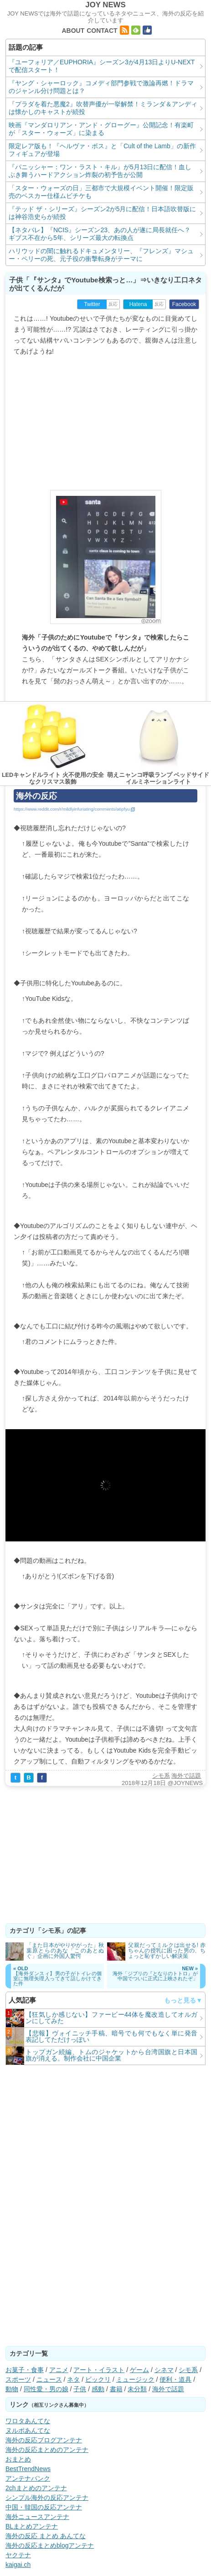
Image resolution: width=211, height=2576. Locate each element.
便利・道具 (175, 2379)
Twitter (92, 304)
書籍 (116, 2389)
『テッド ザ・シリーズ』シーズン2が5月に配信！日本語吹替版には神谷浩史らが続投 (102, 213)
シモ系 (161, 1775)
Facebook (184, 304)
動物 (11, 2389)
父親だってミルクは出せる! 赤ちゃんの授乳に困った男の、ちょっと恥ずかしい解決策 (167, 1950)
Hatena (138, 304)
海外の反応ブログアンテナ (43, 2440)
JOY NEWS (105, 4)
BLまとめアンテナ (31, 2526)
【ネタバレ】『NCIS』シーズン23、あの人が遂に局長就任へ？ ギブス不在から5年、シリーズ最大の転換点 (99, 234)
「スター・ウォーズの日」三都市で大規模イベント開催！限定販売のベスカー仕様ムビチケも (101, 192)
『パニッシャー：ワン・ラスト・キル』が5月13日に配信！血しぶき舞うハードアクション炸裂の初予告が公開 (100, 171)
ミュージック (135, 2379)
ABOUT (73, 30)
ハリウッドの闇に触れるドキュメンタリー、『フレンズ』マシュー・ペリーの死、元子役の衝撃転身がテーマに (101, 255)
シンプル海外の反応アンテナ (46, 2497)
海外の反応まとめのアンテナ (46, 2449)
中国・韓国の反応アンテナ (43, 2507)
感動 (98, 2389)
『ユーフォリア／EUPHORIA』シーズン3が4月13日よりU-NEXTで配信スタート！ (102, 66)
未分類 (137, 2389)
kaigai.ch (18, 2564)
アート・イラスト (98, 2369)
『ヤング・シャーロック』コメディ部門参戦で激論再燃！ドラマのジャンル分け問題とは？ (101, 87)
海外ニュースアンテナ (37, 2516)
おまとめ (18, 2459)
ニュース (49, 2379)
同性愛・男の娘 (46, 2389)
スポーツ (18, 2379)
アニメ (58, 2369)
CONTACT (102, 30)
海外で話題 (186, 1775)
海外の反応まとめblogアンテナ (49, 2545)
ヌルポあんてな (27, 2430)
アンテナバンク (27, 2478)
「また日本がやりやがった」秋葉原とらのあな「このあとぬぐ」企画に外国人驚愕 (65, 1950)
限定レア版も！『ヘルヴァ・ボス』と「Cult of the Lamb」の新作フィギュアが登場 (102, 150)
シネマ (164, 2369)
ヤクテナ (18, 2555)
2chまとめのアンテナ (36, 2488)
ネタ (73, 2379)
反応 (113, 304)
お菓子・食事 (24, 2369)
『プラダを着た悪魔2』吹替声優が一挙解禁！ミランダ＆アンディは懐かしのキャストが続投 (103, 108)
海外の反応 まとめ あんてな (45, 2536)
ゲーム (139, 2369)
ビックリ (98, 2379)
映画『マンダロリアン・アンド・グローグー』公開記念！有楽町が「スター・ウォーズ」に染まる (101, 129)
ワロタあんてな (27, 2421)
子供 (79, 2389)
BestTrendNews (28, 2468)
